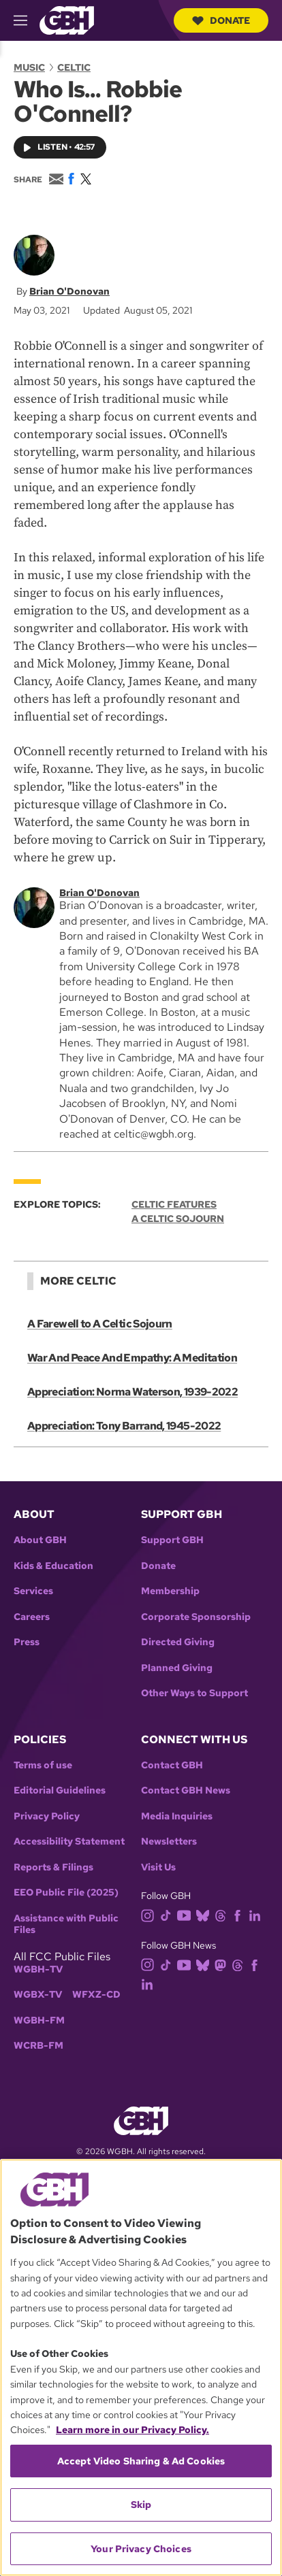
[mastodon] (223, 1964)
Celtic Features (174, 1205)
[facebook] (240, 1915)
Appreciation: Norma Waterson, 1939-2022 (132, 1392)
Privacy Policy (47, 1816)
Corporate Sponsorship (196, 1617)
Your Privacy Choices (141, 2549)
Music (29, 67)
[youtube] (186, 1915)
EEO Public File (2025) (66, 1892)
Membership (170, 1591)
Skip (141, 2504)
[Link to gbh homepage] (67, 19)
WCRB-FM (38, 2045)
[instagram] (150, 1915)
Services (33, 1591)
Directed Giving (178, 1642)
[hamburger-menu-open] (27, 20)
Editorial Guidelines (60, 1790)
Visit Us (158, 1867)
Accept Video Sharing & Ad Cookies (141, 2461)
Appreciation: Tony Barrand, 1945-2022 (124, 1426)
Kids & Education (53, 1566)
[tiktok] (168, 1915)
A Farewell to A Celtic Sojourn (99, 1324)
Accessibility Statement (69, 1841)
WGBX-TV (38, 1994)
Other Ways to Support (194, 1693)
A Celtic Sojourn (177, 1219)
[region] (141, 2367)
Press (27, 1642)
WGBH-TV (38, 1969)
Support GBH (172, 1540)
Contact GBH (172, 1765)
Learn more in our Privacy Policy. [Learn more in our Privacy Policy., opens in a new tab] (132, 2430)
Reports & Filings (53, 1867)
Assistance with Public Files (66, 1924)
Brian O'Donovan (69, 291)
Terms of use (43, 1765)
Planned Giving (177, 1668)
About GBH (40, 1540)
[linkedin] (257, 1915)
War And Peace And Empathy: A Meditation (132, 1358)
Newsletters (169, 1841)
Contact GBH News (185, 1790)
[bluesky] (205, 1915)
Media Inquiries (177, 1816)
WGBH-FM (39, 2020)
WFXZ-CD (96, 1994)
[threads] (223, 1915)
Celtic (74, 67)
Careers (32, 1617)
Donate (221, 20)
